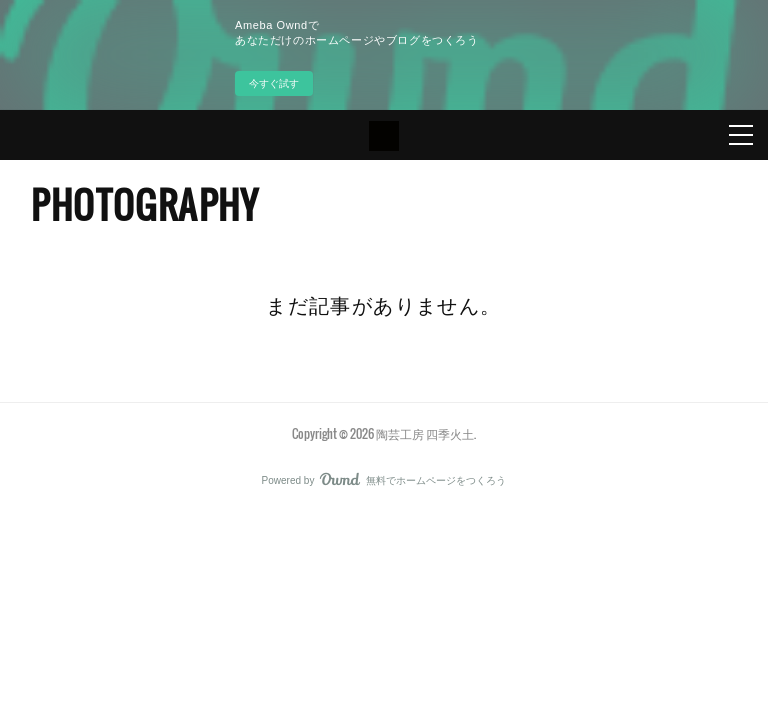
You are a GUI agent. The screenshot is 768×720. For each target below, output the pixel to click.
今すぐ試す (274, 83)
